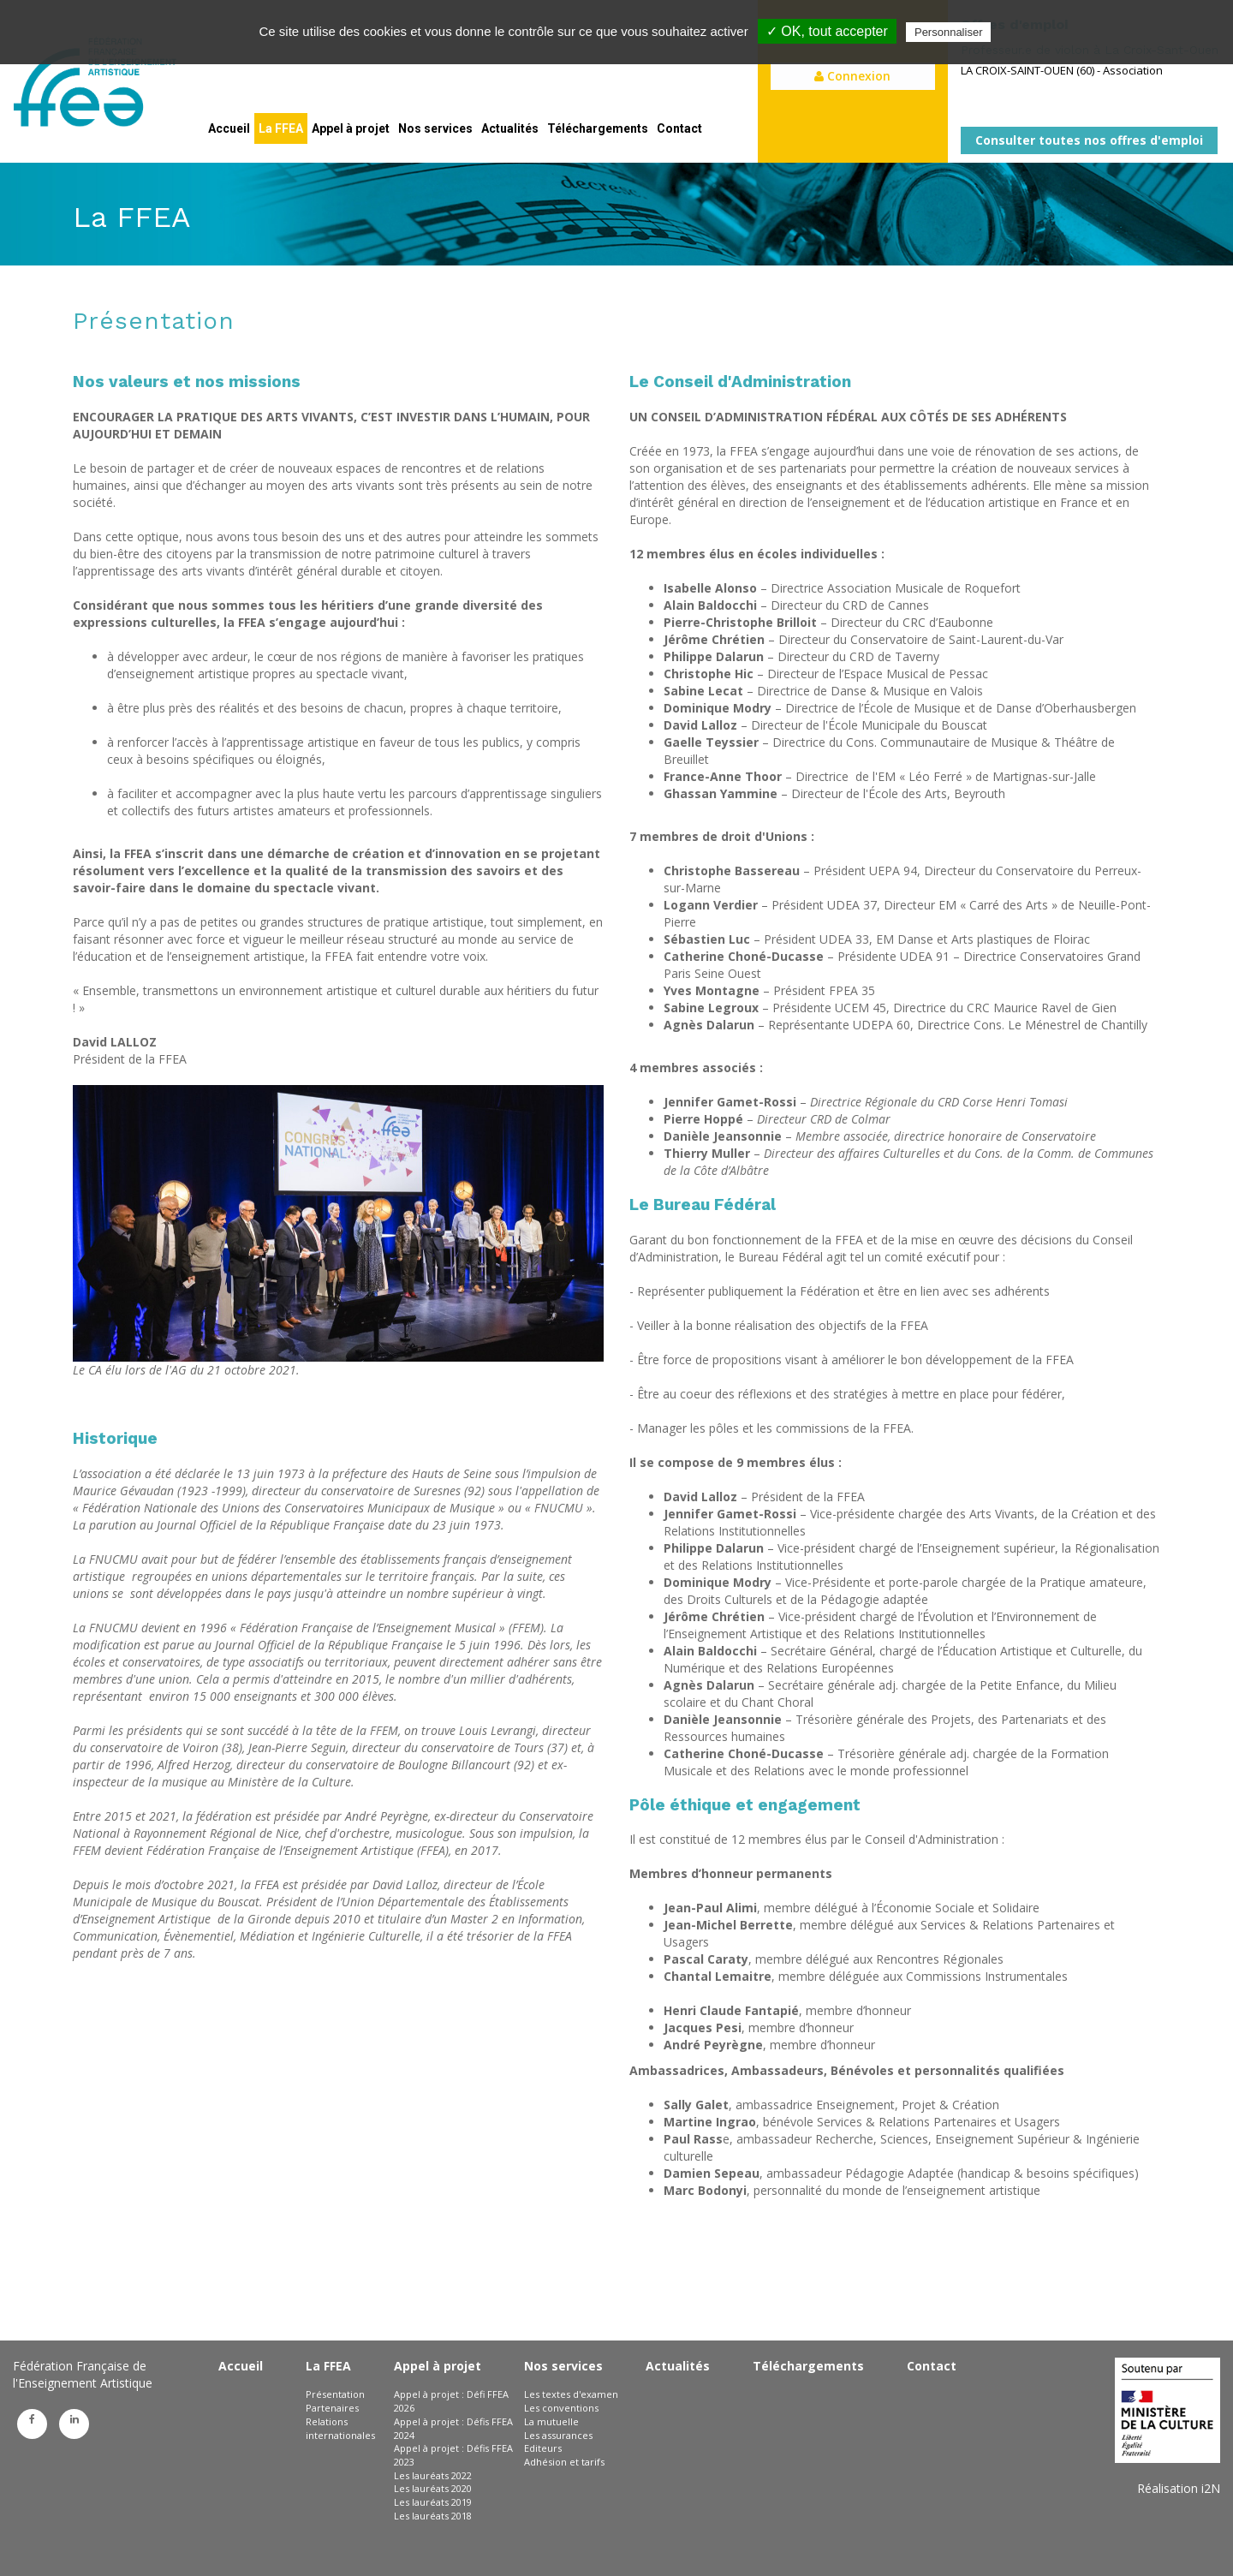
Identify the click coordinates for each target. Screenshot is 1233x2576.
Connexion (852, 76)
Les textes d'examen (571, 2394)
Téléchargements (597, 128)
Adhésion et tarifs (564, 2461)
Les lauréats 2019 (433, 2502)
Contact (679, 128)
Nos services (435, 128)
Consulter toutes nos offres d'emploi (1089, 140)
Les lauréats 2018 (433, 2515)
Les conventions (561, 2407)
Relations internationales (340, 2428)
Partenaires (332, 2407)
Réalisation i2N (1178, 2488)
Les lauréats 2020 (433, 2488)
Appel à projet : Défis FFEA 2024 (453, 2428)
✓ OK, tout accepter (827, 31)
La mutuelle (551, 2421)
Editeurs (543, 2448)
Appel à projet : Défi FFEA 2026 (451, 2401)
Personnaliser (948, 32)
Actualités (510, 128)
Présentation (335, 2394)
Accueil (229, 128)
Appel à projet (351, 128)
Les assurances (558, 2435)
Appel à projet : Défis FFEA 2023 (453, 2455)
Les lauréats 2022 (433, 2475)
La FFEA (281, 128)
